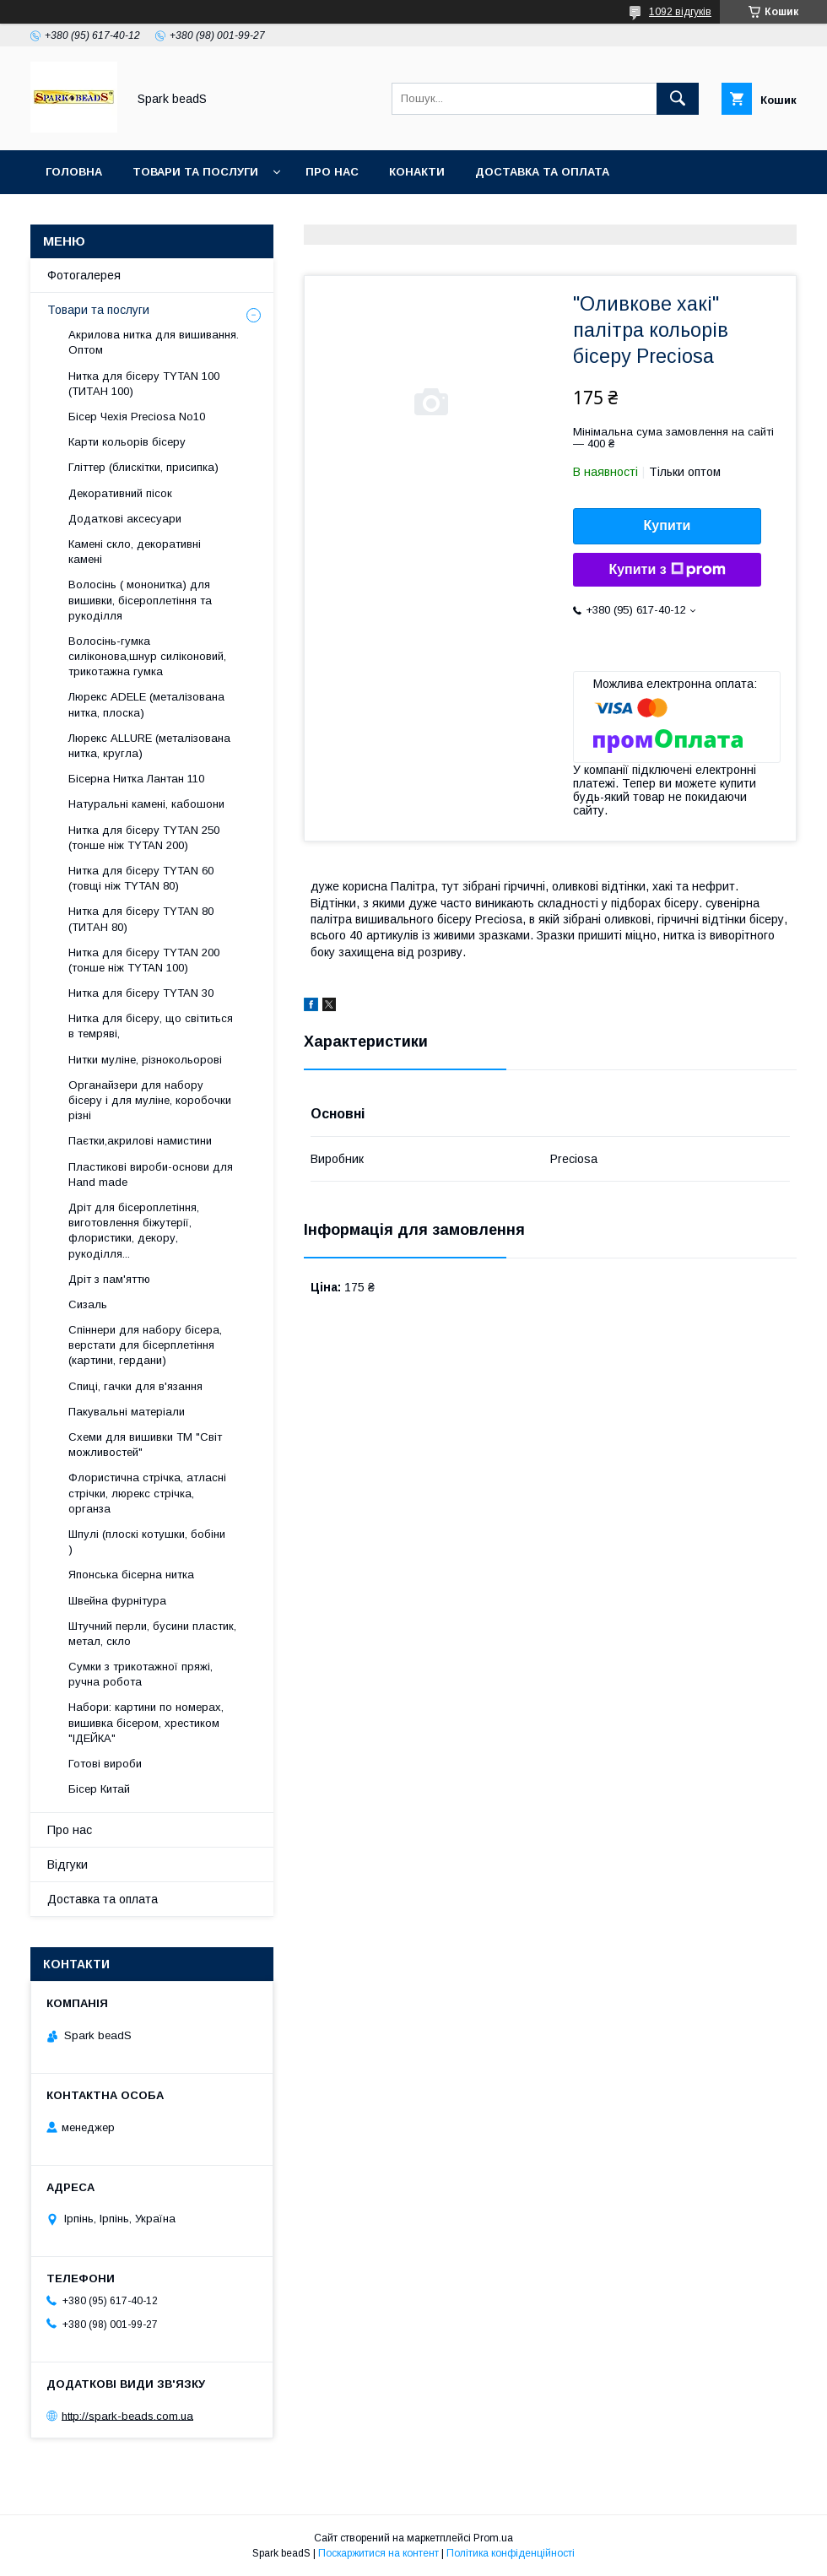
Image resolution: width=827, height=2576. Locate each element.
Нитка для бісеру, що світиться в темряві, (150, 1026)
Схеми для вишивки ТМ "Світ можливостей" (145, 1444)
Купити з (666, 569)
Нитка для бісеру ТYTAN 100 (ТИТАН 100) (143, 384)
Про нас (332, 171)
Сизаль (87, 1304)
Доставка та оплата (542, 171)
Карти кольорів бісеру (127, 442)
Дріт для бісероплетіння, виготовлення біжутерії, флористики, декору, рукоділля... (133, 1230)
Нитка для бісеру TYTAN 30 (141, 993)
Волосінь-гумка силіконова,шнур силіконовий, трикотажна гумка (147, 656)
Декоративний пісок (120, 493)
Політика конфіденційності (510, 2553)
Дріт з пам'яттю (109, 1279)
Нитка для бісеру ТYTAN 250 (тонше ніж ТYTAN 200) (143, 838)
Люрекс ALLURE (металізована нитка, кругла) (149, 746)
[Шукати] (678, 99)
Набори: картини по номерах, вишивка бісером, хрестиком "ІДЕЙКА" (146, 1722)
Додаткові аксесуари (124, 518)
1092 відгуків (680, 12)
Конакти (417, 171)
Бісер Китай (99, 1789)
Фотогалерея (84, 275)
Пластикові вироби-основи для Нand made (150, 1174)
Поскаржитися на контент (378, 2553)
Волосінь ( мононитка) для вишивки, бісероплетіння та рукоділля (140, 599)
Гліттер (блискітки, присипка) (143, 467)
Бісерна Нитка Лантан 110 (136, 778)
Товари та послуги (195, 171)
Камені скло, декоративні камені (134, 552)
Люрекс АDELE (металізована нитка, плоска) (146, 704)
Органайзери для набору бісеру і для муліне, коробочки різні (149, 1100)
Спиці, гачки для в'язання (135, 1386)
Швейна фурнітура (117, 1600)
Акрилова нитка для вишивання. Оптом (153, 342)
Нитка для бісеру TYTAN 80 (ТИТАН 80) (141, 919)
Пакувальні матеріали (126, 1411)
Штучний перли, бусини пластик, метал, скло (152, 1634)
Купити (667, 525)
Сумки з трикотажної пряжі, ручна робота (140, 1674)
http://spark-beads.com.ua (127, 2415)
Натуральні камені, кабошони (146, 804)
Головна (74, 171)
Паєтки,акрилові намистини (140, 1140)
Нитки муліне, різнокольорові (145, 1059)
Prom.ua (493, 2538)
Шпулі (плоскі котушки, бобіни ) (146, 1542)
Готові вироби (105, 1763)
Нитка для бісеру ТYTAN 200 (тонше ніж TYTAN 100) (143, 960)
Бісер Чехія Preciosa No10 (136, 416)
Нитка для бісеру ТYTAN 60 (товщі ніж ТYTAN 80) (141, 878)
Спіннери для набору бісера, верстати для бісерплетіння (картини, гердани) (145, 1344)
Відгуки (67, 1864)
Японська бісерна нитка (131, 1574)
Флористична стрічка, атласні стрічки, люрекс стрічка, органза (147, 1492)
